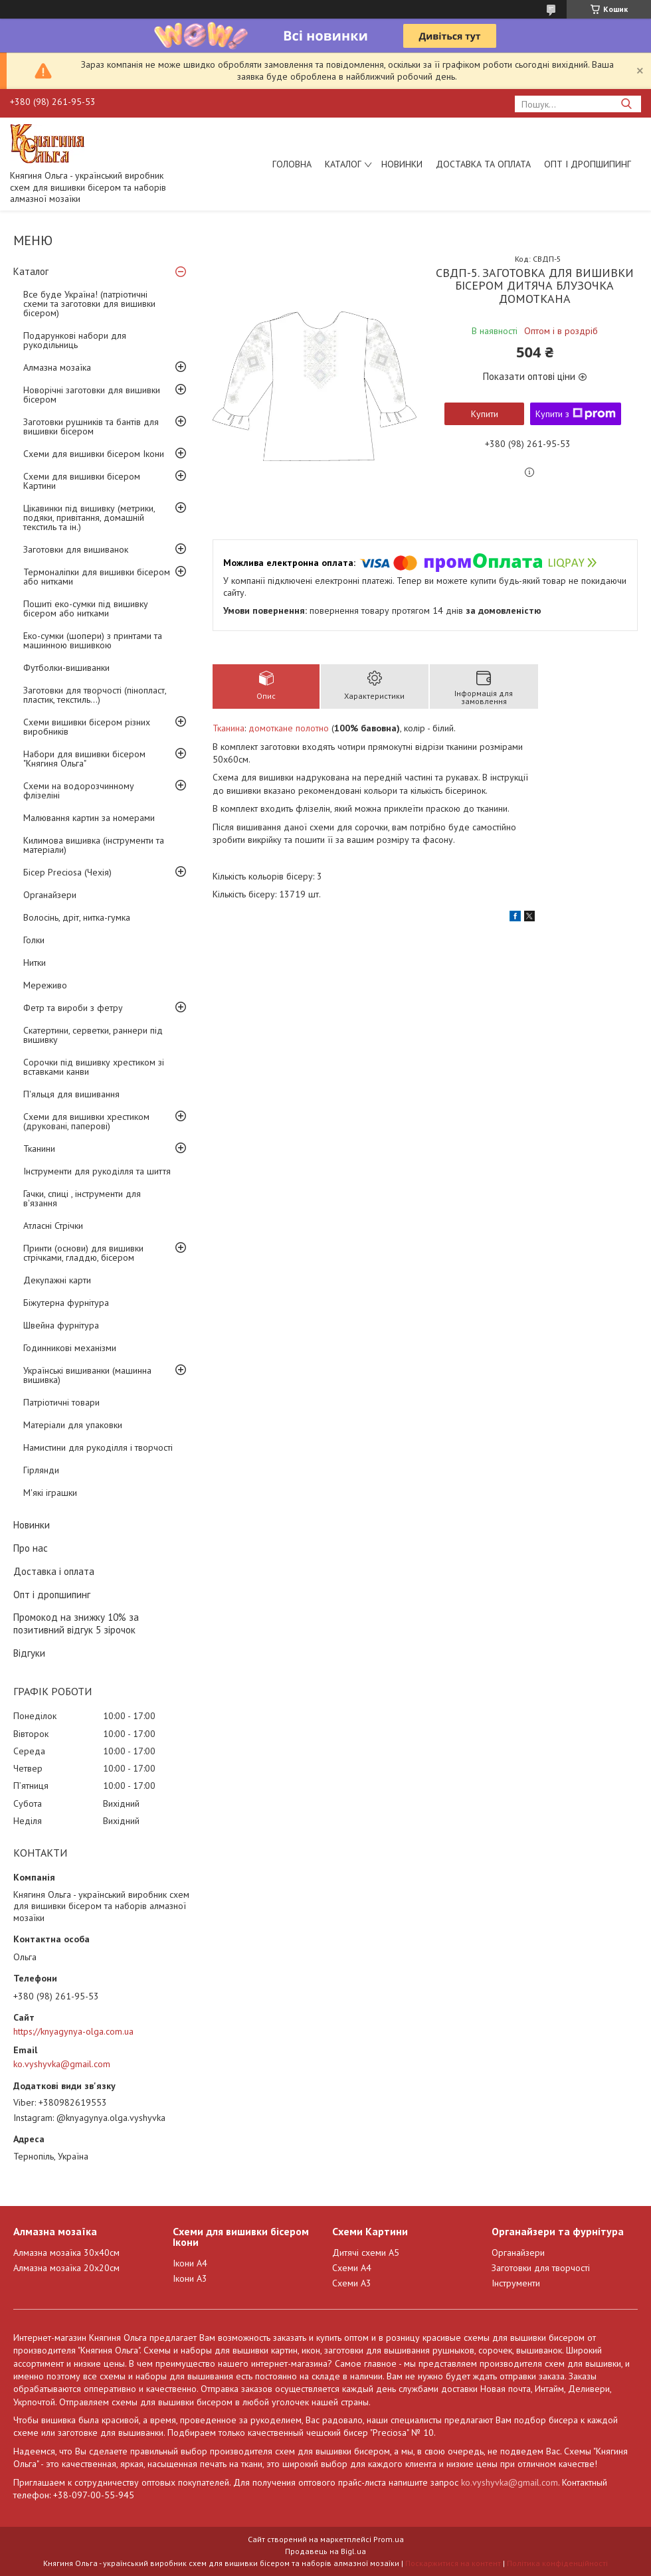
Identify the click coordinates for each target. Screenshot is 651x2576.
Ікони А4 (190, 2263)
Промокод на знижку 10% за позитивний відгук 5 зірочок (76, 1623)
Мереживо (45, 985)
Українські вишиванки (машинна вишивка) (87, 1375)
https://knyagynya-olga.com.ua (73, 2031)
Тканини (39, 1148)
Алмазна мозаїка (57, 367)
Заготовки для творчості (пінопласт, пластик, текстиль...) (94, 694)
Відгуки (29, 1653)
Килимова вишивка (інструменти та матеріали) (93, 845)
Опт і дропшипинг (587, 164)
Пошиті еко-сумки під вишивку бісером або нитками (85, 608)
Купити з (575, 414)
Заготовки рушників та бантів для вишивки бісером (91, 426)
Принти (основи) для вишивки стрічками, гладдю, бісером (83, 1252)
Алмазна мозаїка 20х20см (66, 2268)
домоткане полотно (288, 728)
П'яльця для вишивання (71, 1094)
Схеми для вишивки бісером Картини (81, 481)
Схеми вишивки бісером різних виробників (86, 726)
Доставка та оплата (483, 164)
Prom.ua (388, 2539)
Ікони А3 (190, 2278)
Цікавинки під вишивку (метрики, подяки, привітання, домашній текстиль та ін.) (89, 517)
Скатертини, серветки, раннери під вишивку (93, 1035)
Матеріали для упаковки (72, 1425)
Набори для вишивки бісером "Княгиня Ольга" (84, 758)
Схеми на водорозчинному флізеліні (78, 790)
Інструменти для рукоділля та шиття (97, 1171)
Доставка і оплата (53, 1571)
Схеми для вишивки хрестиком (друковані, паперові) (86, 1121)
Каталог (343, 164)
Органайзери (49, 895)
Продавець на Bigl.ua (325, 2551)
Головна (292, 164)
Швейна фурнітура (61, 1325)
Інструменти (516, 2283)
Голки (34, 940)
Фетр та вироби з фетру (73, 1008)
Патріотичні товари (61, 1402)
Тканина (228, 728)
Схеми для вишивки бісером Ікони (93, 454)
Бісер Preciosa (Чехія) (67, 872)
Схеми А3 (351, 2283)
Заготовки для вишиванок (75, 549)
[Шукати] (626, 104)
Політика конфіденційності (557, 2563)
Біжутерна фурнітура (66, 1303)
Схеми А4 (351, 2268)
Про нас (30, 1548)
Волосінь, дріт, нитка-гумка (76, 917)
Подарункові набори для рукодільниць (74, 340)
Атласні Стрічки (53, 1226)
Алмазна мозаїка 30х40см (66, 2252)
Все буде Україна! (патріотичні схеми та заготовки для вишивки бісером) (89, 303)
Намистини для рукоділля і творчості (98, 1447)
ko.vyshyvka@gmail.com (61, 2064)
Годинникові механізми (69, 1348)
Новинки (401, 164)
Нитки (34, 962)
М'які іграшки (50, 1493)
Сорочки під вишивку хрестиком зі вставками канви (93, 1066)
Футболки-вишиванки (66, 668)
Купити (484, 414)
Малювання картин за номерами (89, 818)
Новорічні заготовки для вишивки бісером (91, 394)
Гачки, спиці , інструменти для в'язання (82, 1198)
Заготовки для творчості (541, 2268)
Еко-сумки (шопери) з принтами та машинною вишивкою (92, 640)
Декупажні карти (57, 1280)
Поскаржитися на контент (453, 2563)
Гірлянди (41, 1470)
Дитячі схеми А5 (365, 2252)
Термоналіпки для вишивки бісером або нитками (96, 576)
